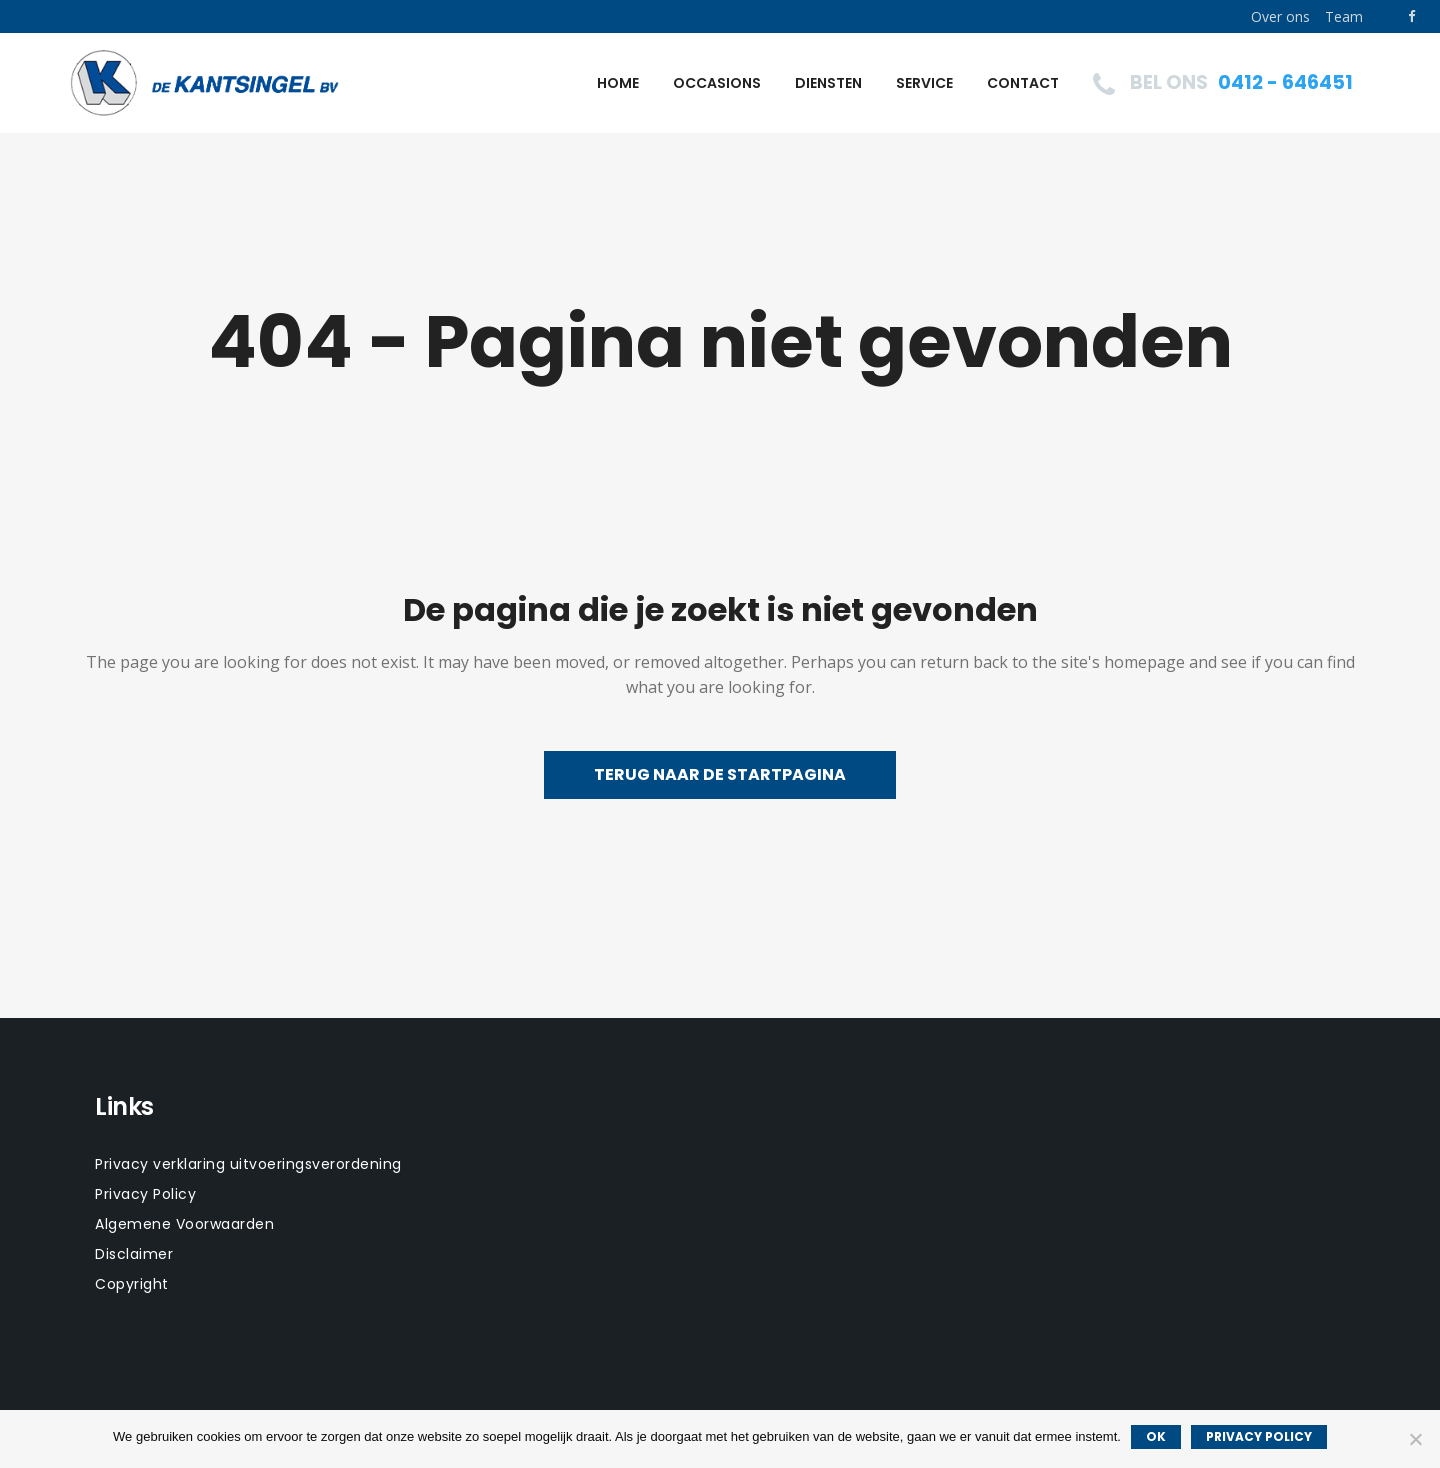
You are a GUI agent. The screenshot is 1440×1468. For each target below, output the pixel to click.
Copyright (132, 1284)
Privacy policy (1259, 1436)
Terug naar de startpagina (720, 774)
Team (1344, 16)
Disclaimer (134, 1254)
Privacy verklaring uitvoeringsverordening (248, 1164)
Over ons (1280, 16)
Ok (1156, 1436)
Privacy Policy (145, 1194)
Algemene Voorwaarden (184, 1224)
